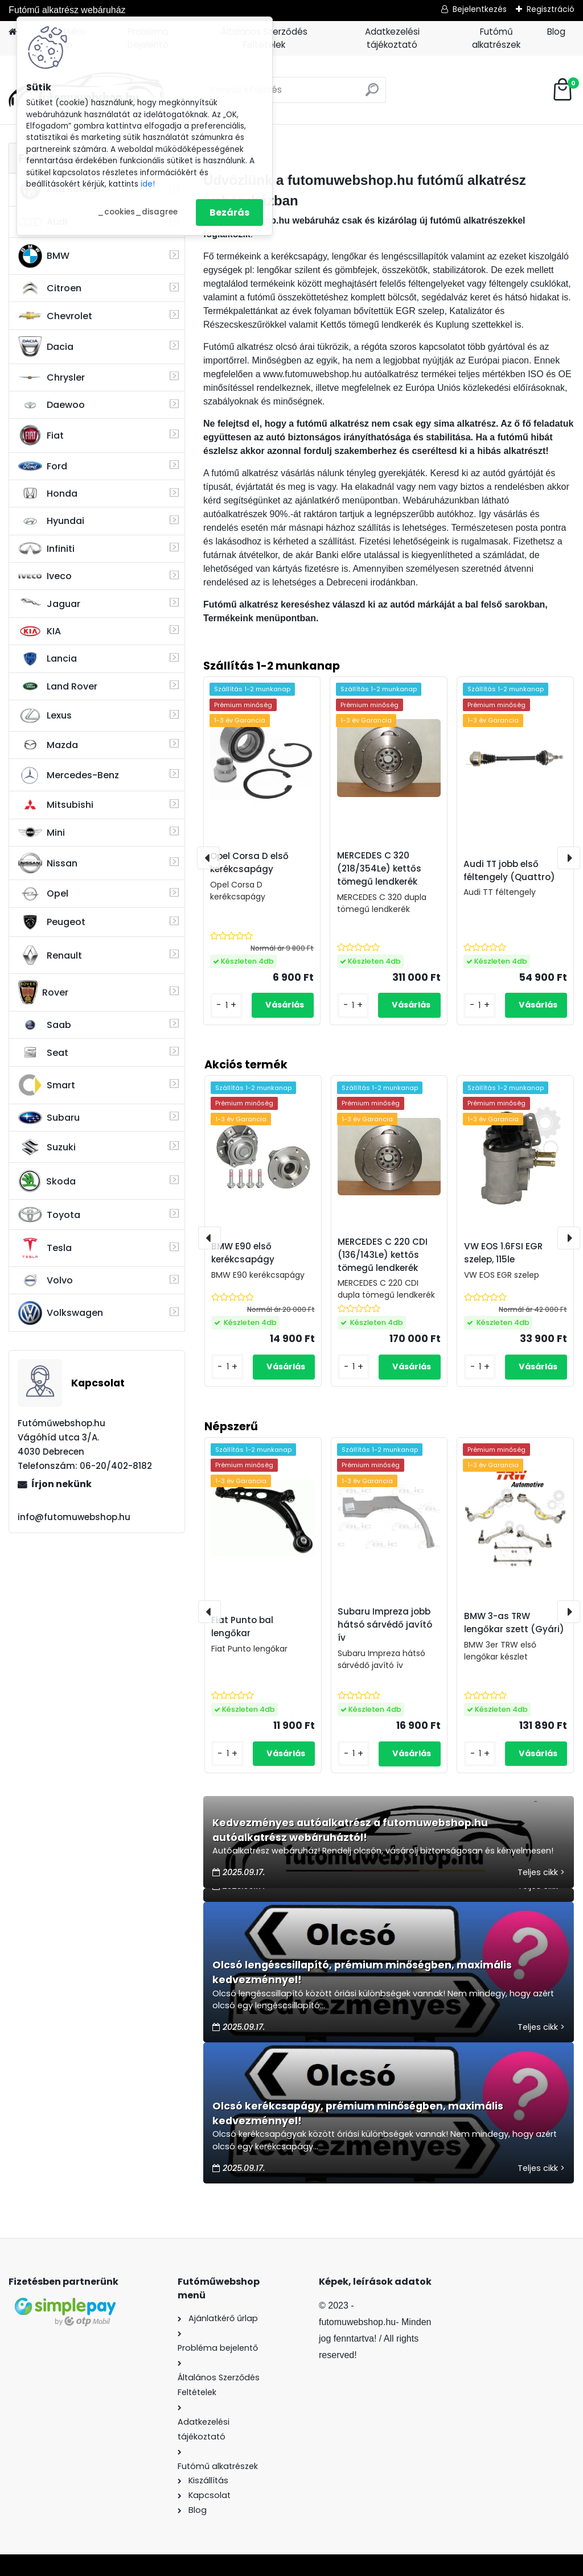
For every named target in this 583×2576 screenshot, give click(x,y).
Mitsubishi (55, 804)
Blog (556, 32)
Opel (43, 894)
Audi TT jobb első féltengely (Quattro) (509, 870)
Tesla (45, 1248)
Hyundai (51, 520)
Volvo (45, 1280)
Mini (41, 832)
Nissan (47, 863)
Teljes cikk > (541, 1872)
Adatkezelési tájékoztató (392, 38)
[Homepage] (13, 32)
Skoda (47, 1181)
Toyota (49, 1215)
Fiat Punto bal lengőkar (242, 1626)
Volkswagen (60, 1313)
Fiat (41, 435)
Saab (44, 1025)
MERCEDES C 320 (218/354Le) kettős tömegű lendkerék (379, 868)
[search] (372, 94)
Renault (50, 955)
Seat (43, 1052)
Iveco (45, 576)
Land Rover (57, 686)
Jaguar (49, 603)
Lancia (47, 659)
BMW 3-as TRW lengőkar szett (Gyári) (514, 1622)
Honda (47, 493)
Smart (46, 1085)
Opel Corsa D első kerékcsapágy (249, 862)
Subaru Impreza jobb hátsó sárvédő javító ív (385, 1624)
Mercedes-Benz (68, 775)
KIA (39, 631)
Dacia (45, 346)
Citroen (49, 288)
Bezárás (229, 212)
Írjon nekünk (61, 1484)
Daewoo (51, 404)
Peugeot (51, 922)
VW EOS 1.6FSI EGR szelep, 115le (503, 1252)
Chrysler (51, 377)
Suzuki (47, 1147)
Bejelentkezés (480, 9)
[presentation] (209, 1611)
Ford (42, 466)
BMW (43, 256)
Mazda (48, 745)
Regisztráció (550, 9)
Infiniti (46, 548)
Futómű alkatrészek (496, 38)
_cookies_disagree (137, 212)
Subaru (49, 1118)
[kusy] (227, 1753)
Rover (43, 992)
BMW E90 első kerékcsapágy (242, 1252)
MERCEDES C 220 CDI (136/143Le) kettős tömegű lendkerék (383, 1255)
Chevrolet (55, 316)
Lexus (45, 716)
